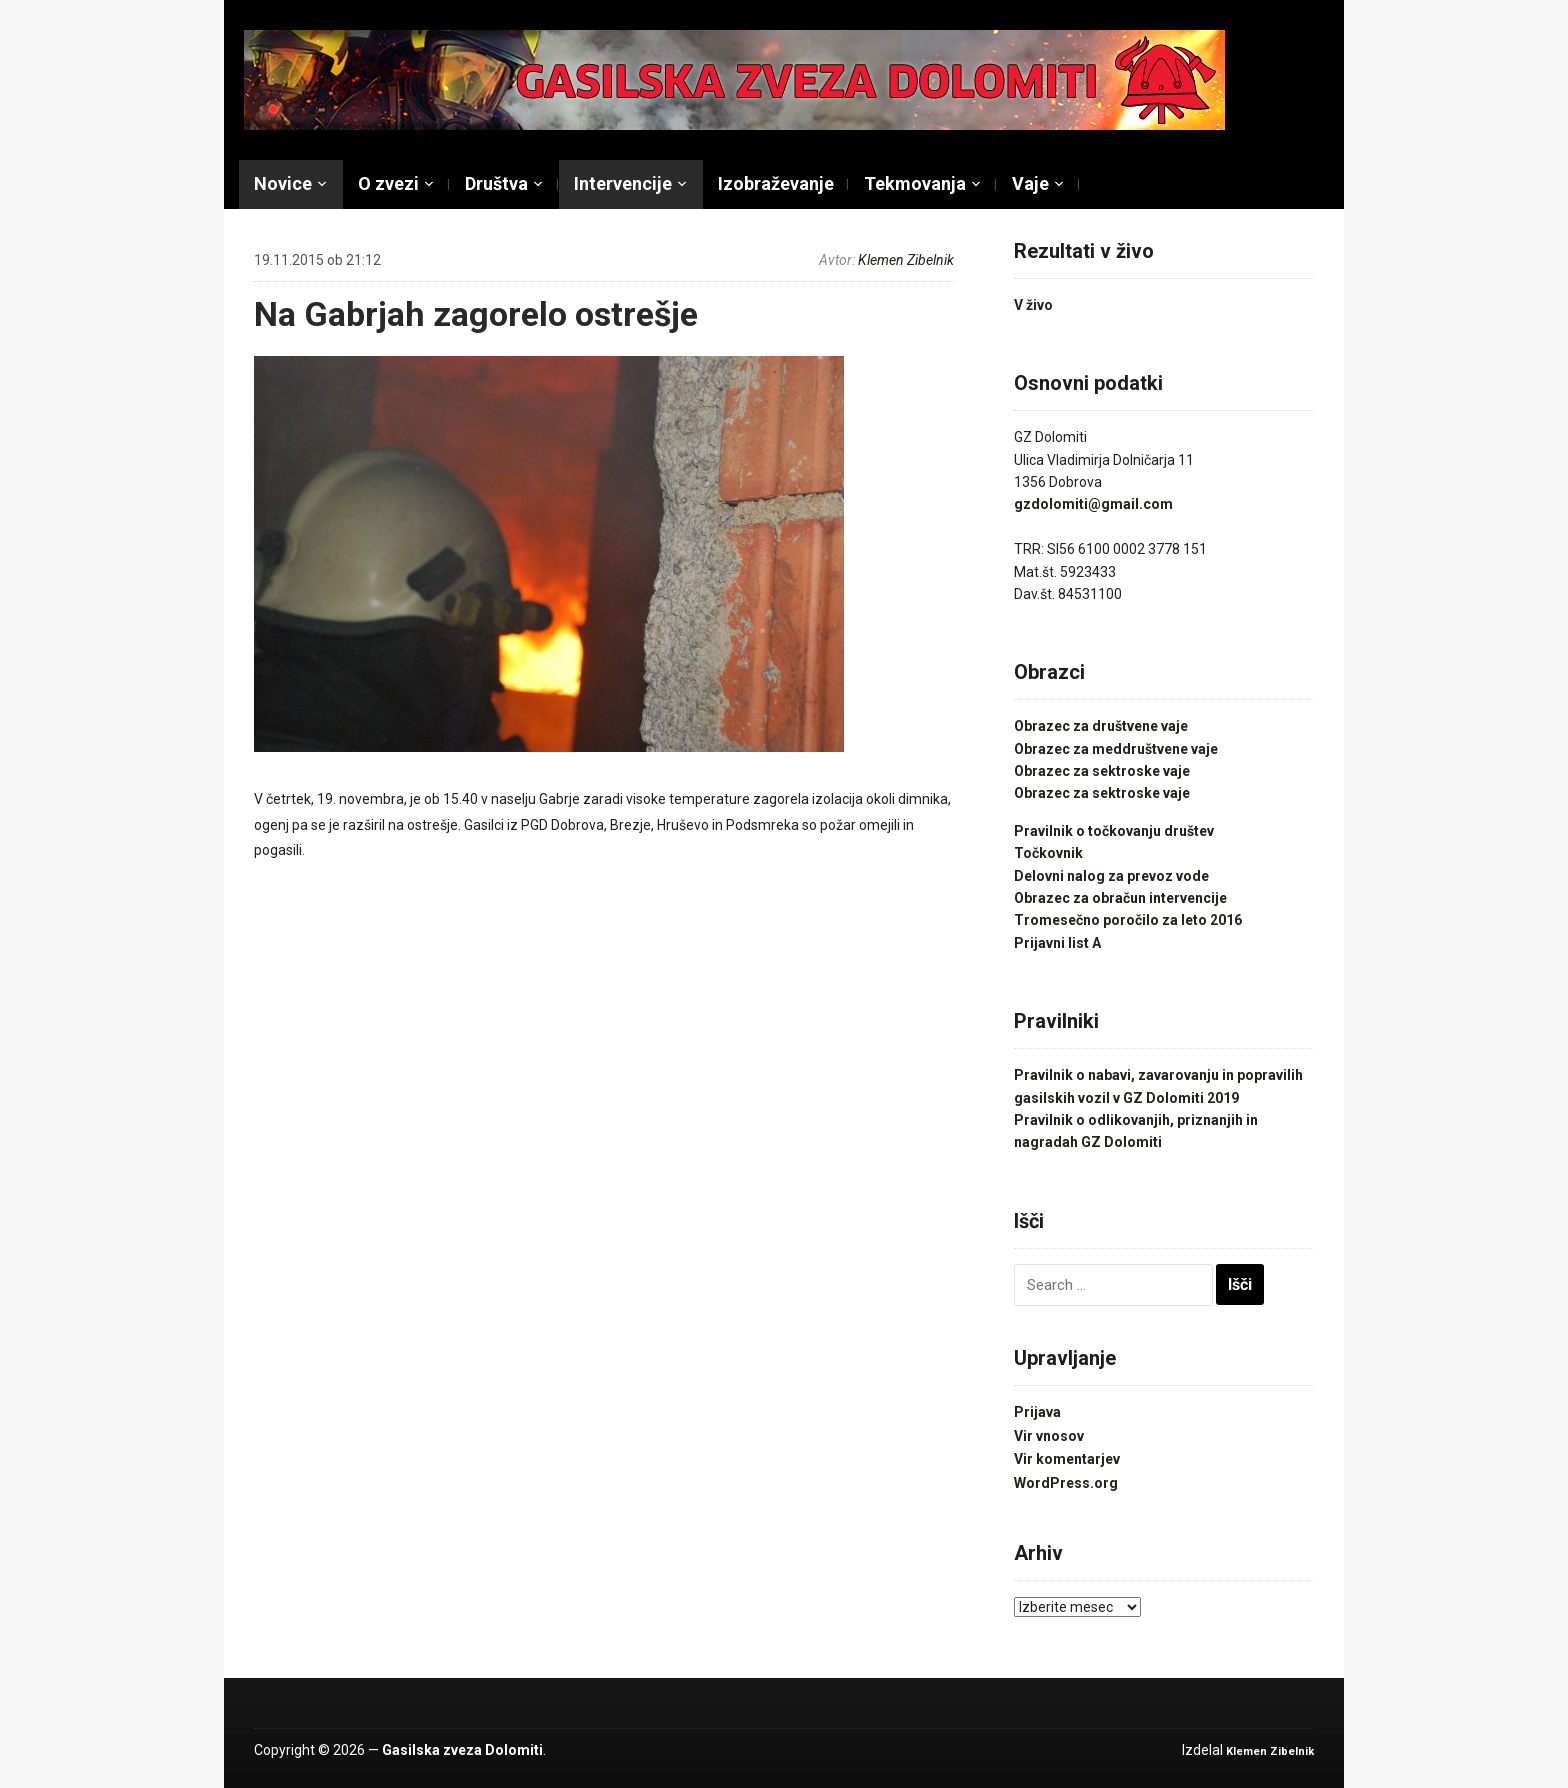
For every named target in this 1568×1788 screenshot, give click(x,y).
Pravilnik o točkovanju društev (1114, 831)
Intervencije (623, 183)
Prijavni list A (1057, 943)
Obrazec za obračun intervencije (1120, 898)
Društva (496, 183)
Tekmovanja (915, 183)
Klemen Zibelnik (906, 260)
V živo (1033, 305)
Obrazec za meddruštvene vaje (1116, 749)
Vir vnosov (1049, 1436)
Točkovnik (1048, 853)
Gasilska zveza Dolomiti (462, 1750)
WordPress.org (1066, 1483)
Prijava (1037, 1412)
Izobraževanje (776, 183)
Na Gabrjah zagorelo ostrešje (476, 314)
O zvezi (388, 183)
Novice (283, 183)
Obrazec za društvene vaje (1101, 726)
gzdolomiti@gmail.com (1093, 504)
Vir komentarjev (1067, 1459)
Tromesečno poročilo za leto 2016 (1128, 920)
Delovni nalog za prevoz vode (1111, 876)
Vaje (1030, 183)
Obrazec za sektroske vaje (1102, 771)
